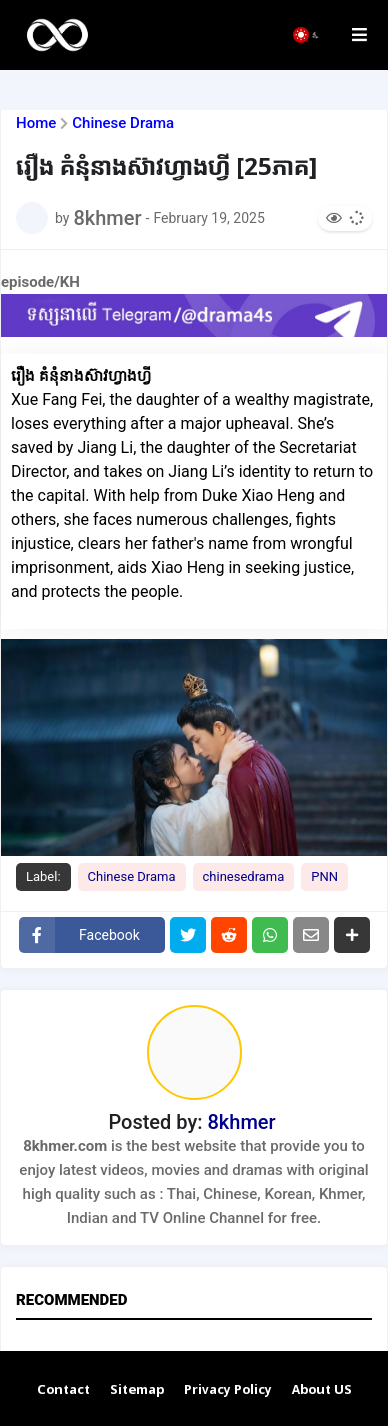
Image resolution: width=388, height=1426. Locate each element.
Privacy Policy (228, 1390)
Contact (63, 1390)
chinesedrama (244, 876)
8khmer (241, 1122)
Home (36, 123)
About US (322, 1390)
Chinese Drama (123, 123)
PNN (324, 876)
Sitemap (137, 1390)
